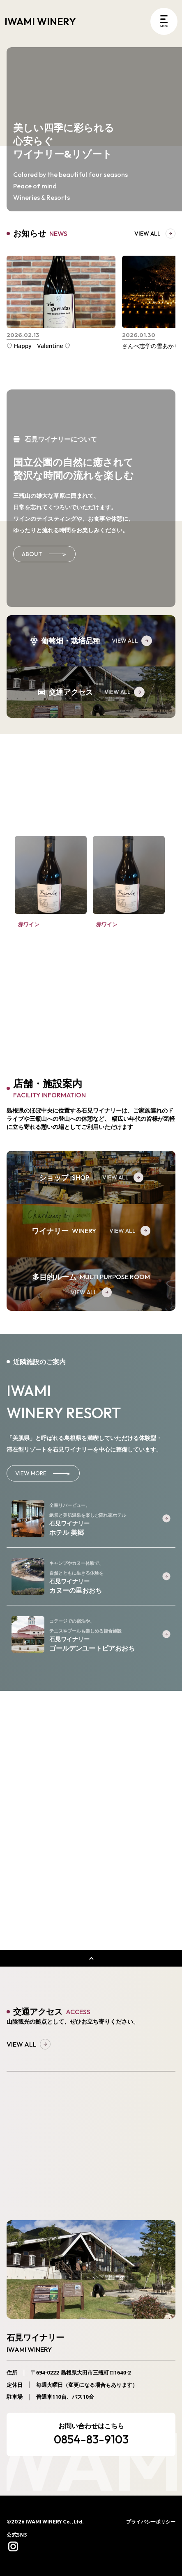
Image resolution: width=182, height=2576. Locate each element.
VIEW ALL (132, 640)
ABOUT (44, 554)
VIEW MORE (43, 1473)
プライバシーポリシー (150, 2521)
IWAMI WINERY (40, 21)
